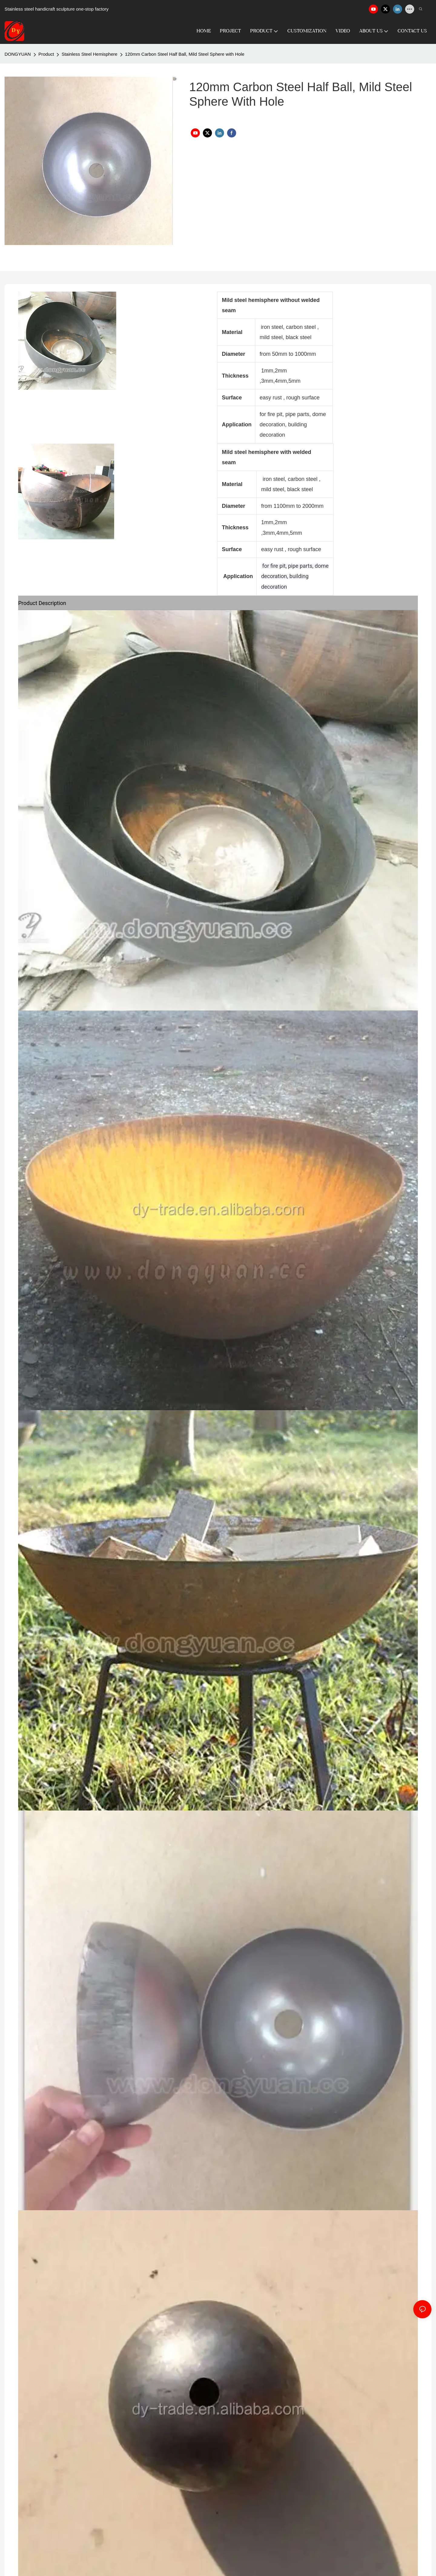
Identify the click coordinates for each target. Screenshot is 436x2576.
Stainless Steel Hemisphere (89, 54)
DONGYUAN (18, 54)
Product (46, 54)
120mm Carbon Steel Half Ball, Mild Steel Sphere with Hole (184, 54)
